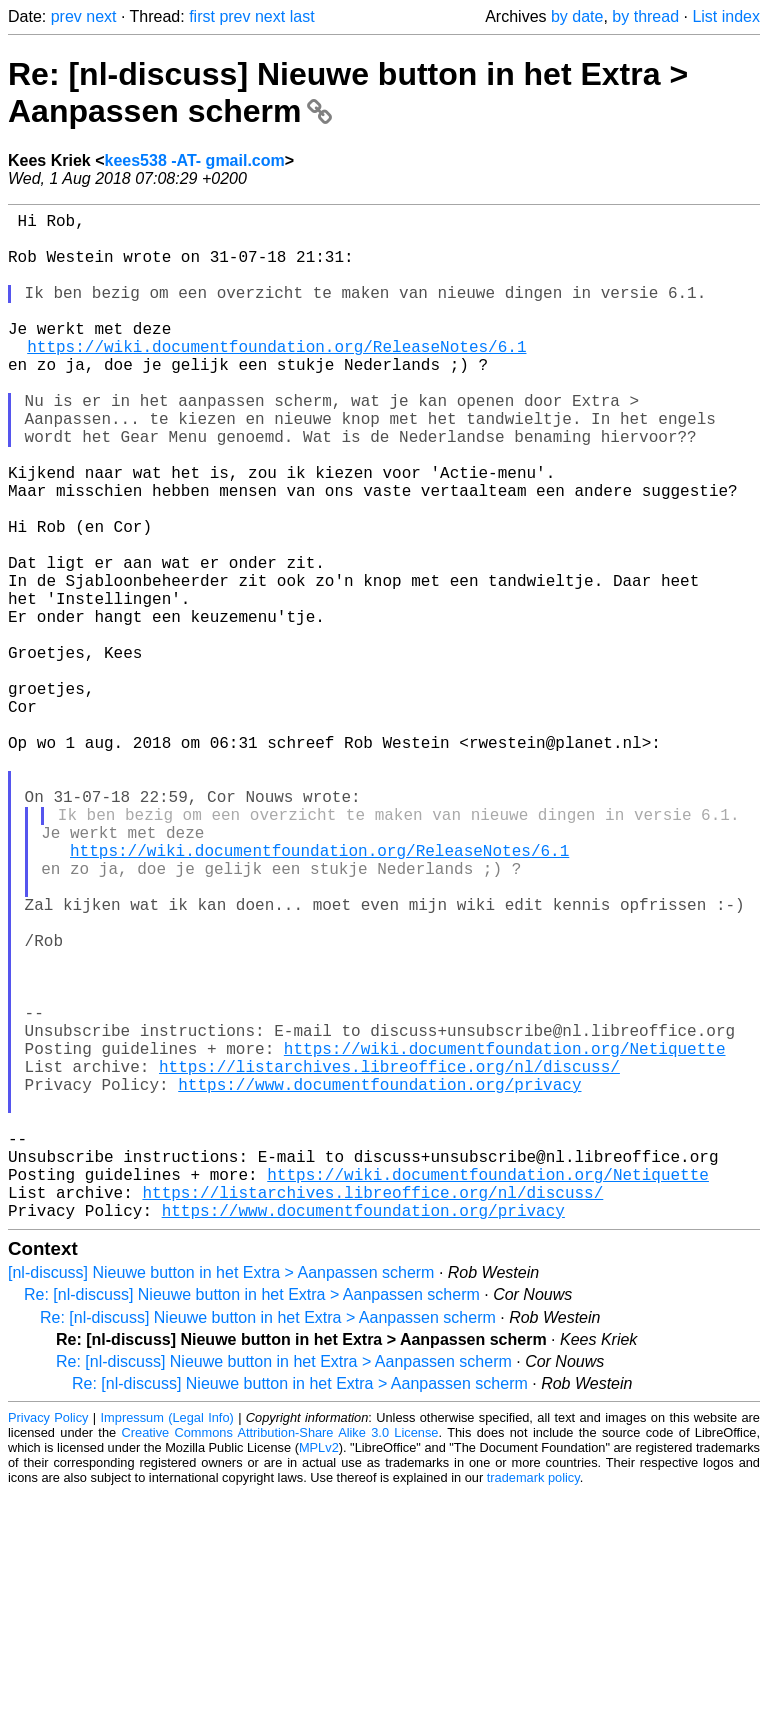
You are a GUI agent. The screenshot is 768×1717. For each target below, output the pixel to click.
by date (577, 16)
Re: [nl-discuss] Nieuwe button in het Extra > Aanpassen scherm (252, 1518)
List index (726, 16)
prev (66, 16)
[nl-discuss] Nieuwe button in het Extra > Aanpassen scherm (221, 1496)
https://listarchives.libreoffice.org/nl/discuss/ (389, 1258)
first (202, 16)
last (302, 16)
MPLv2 (319, 1671)
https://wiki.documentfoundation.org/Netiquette (505, 1236)
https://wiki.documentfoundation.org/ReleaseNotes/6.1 (276, 378)
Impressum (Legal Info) (167, 1641)
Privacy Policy (48, 1641)
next (101, 16)
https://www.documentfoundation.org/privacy (379, 1280)
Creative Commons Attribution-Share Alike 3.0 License (280, 1656)
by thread (645, 16)
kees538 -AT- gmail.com (195, 160)
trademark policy (533, 1701)
